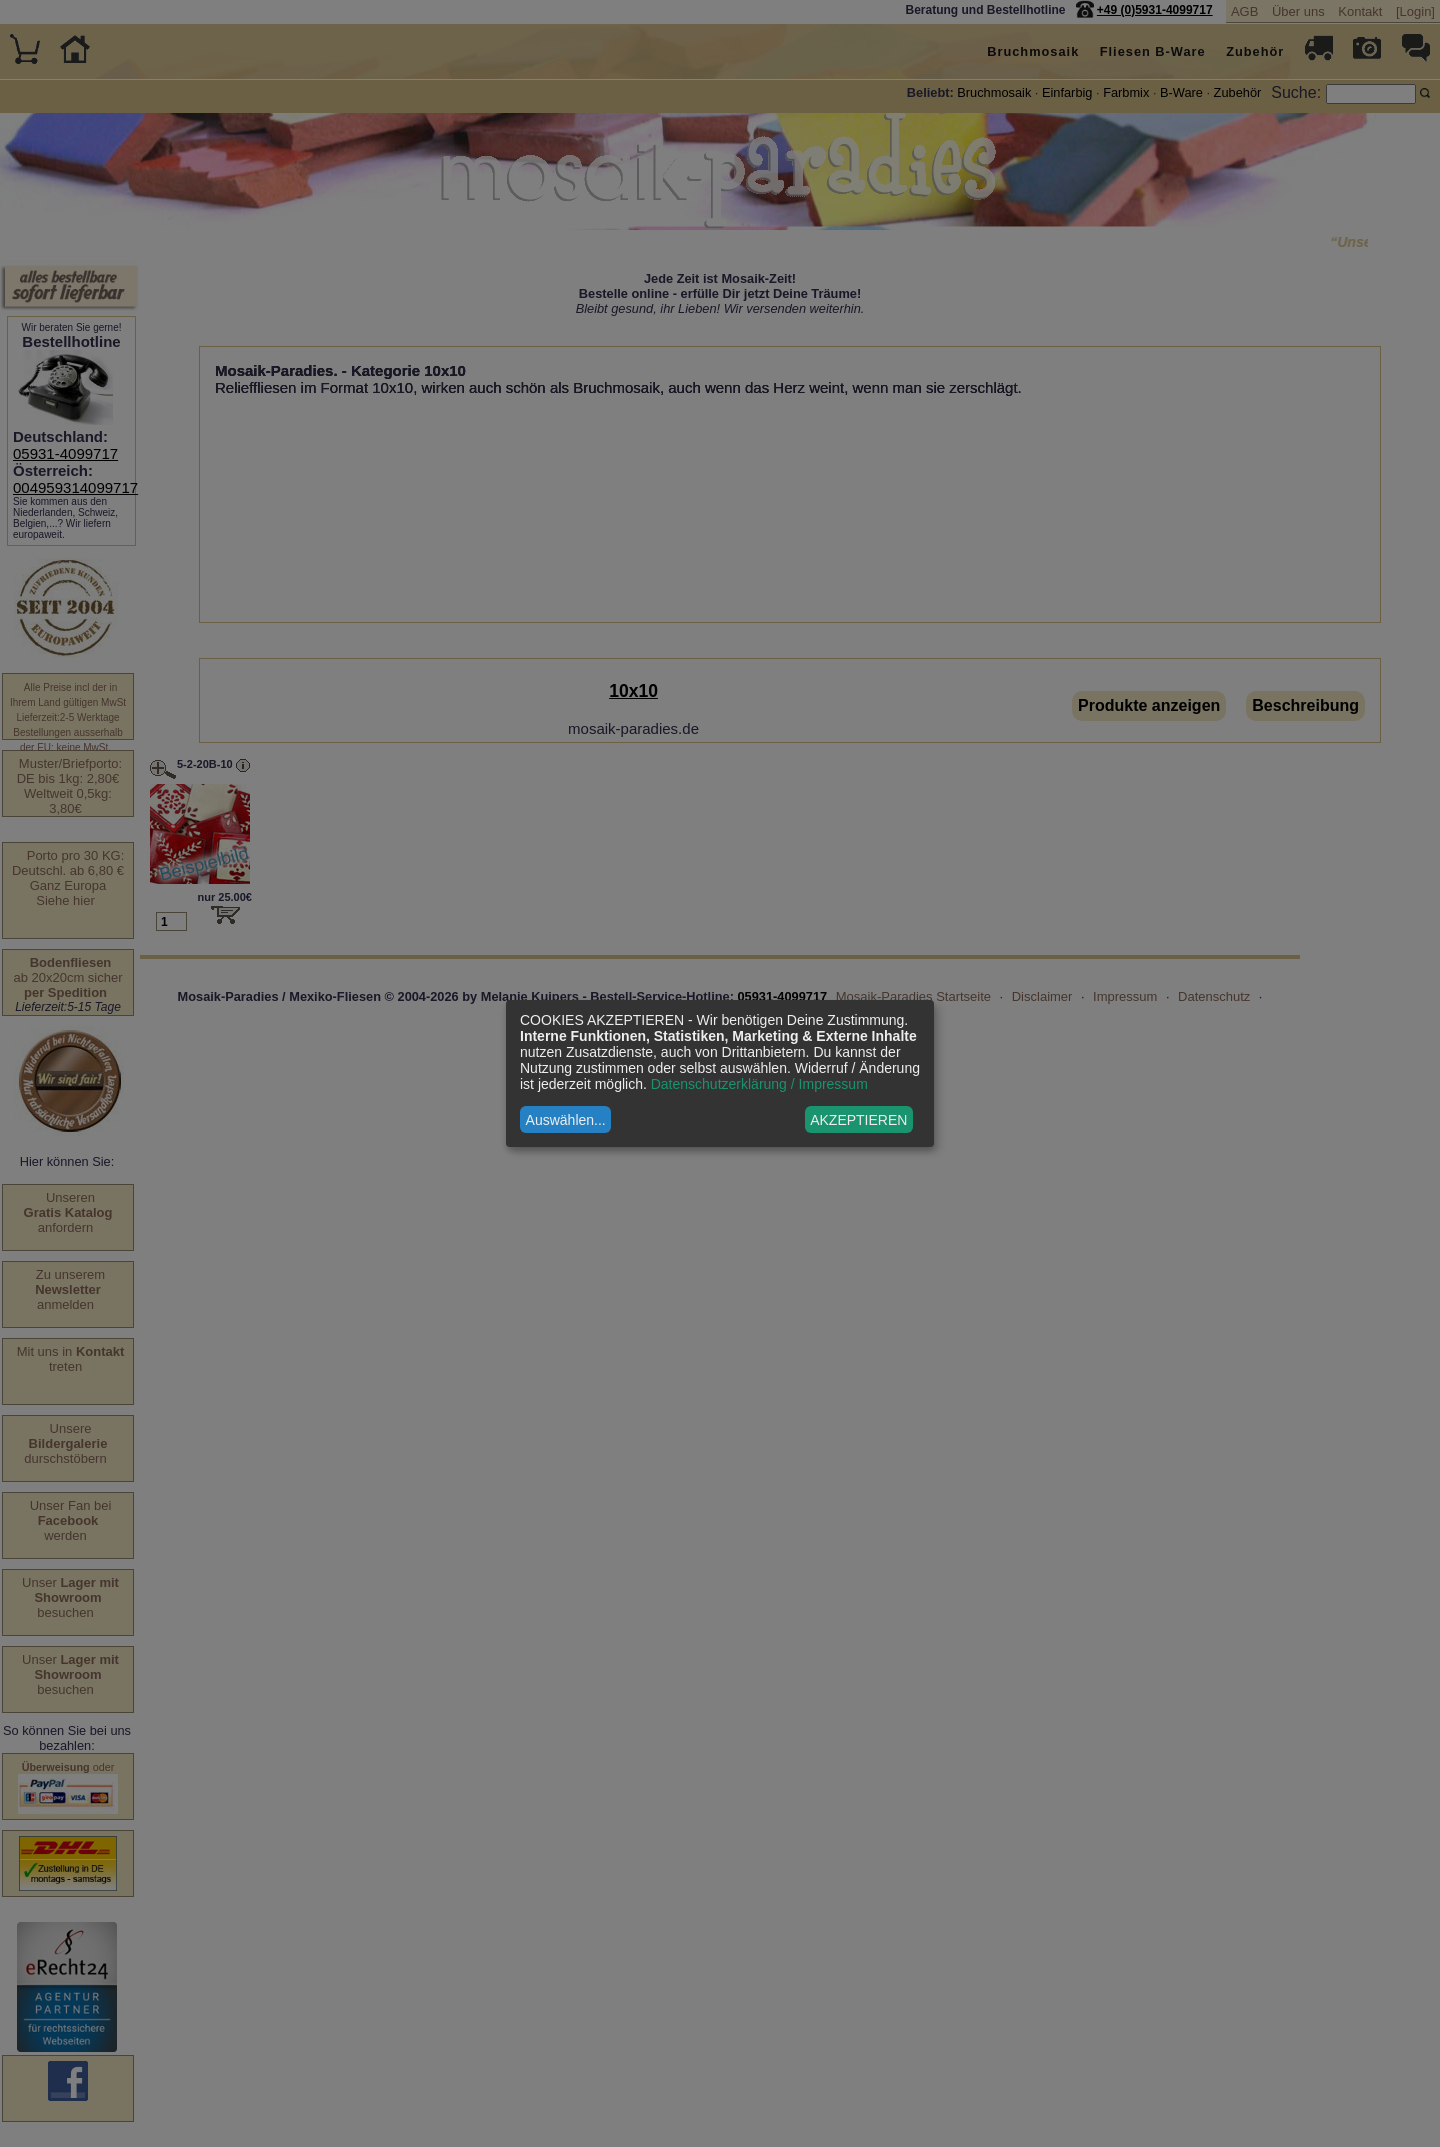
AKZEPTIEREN (858, 1120)
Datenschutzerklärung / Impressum (759, 1084)
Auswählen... (566, 1120)
